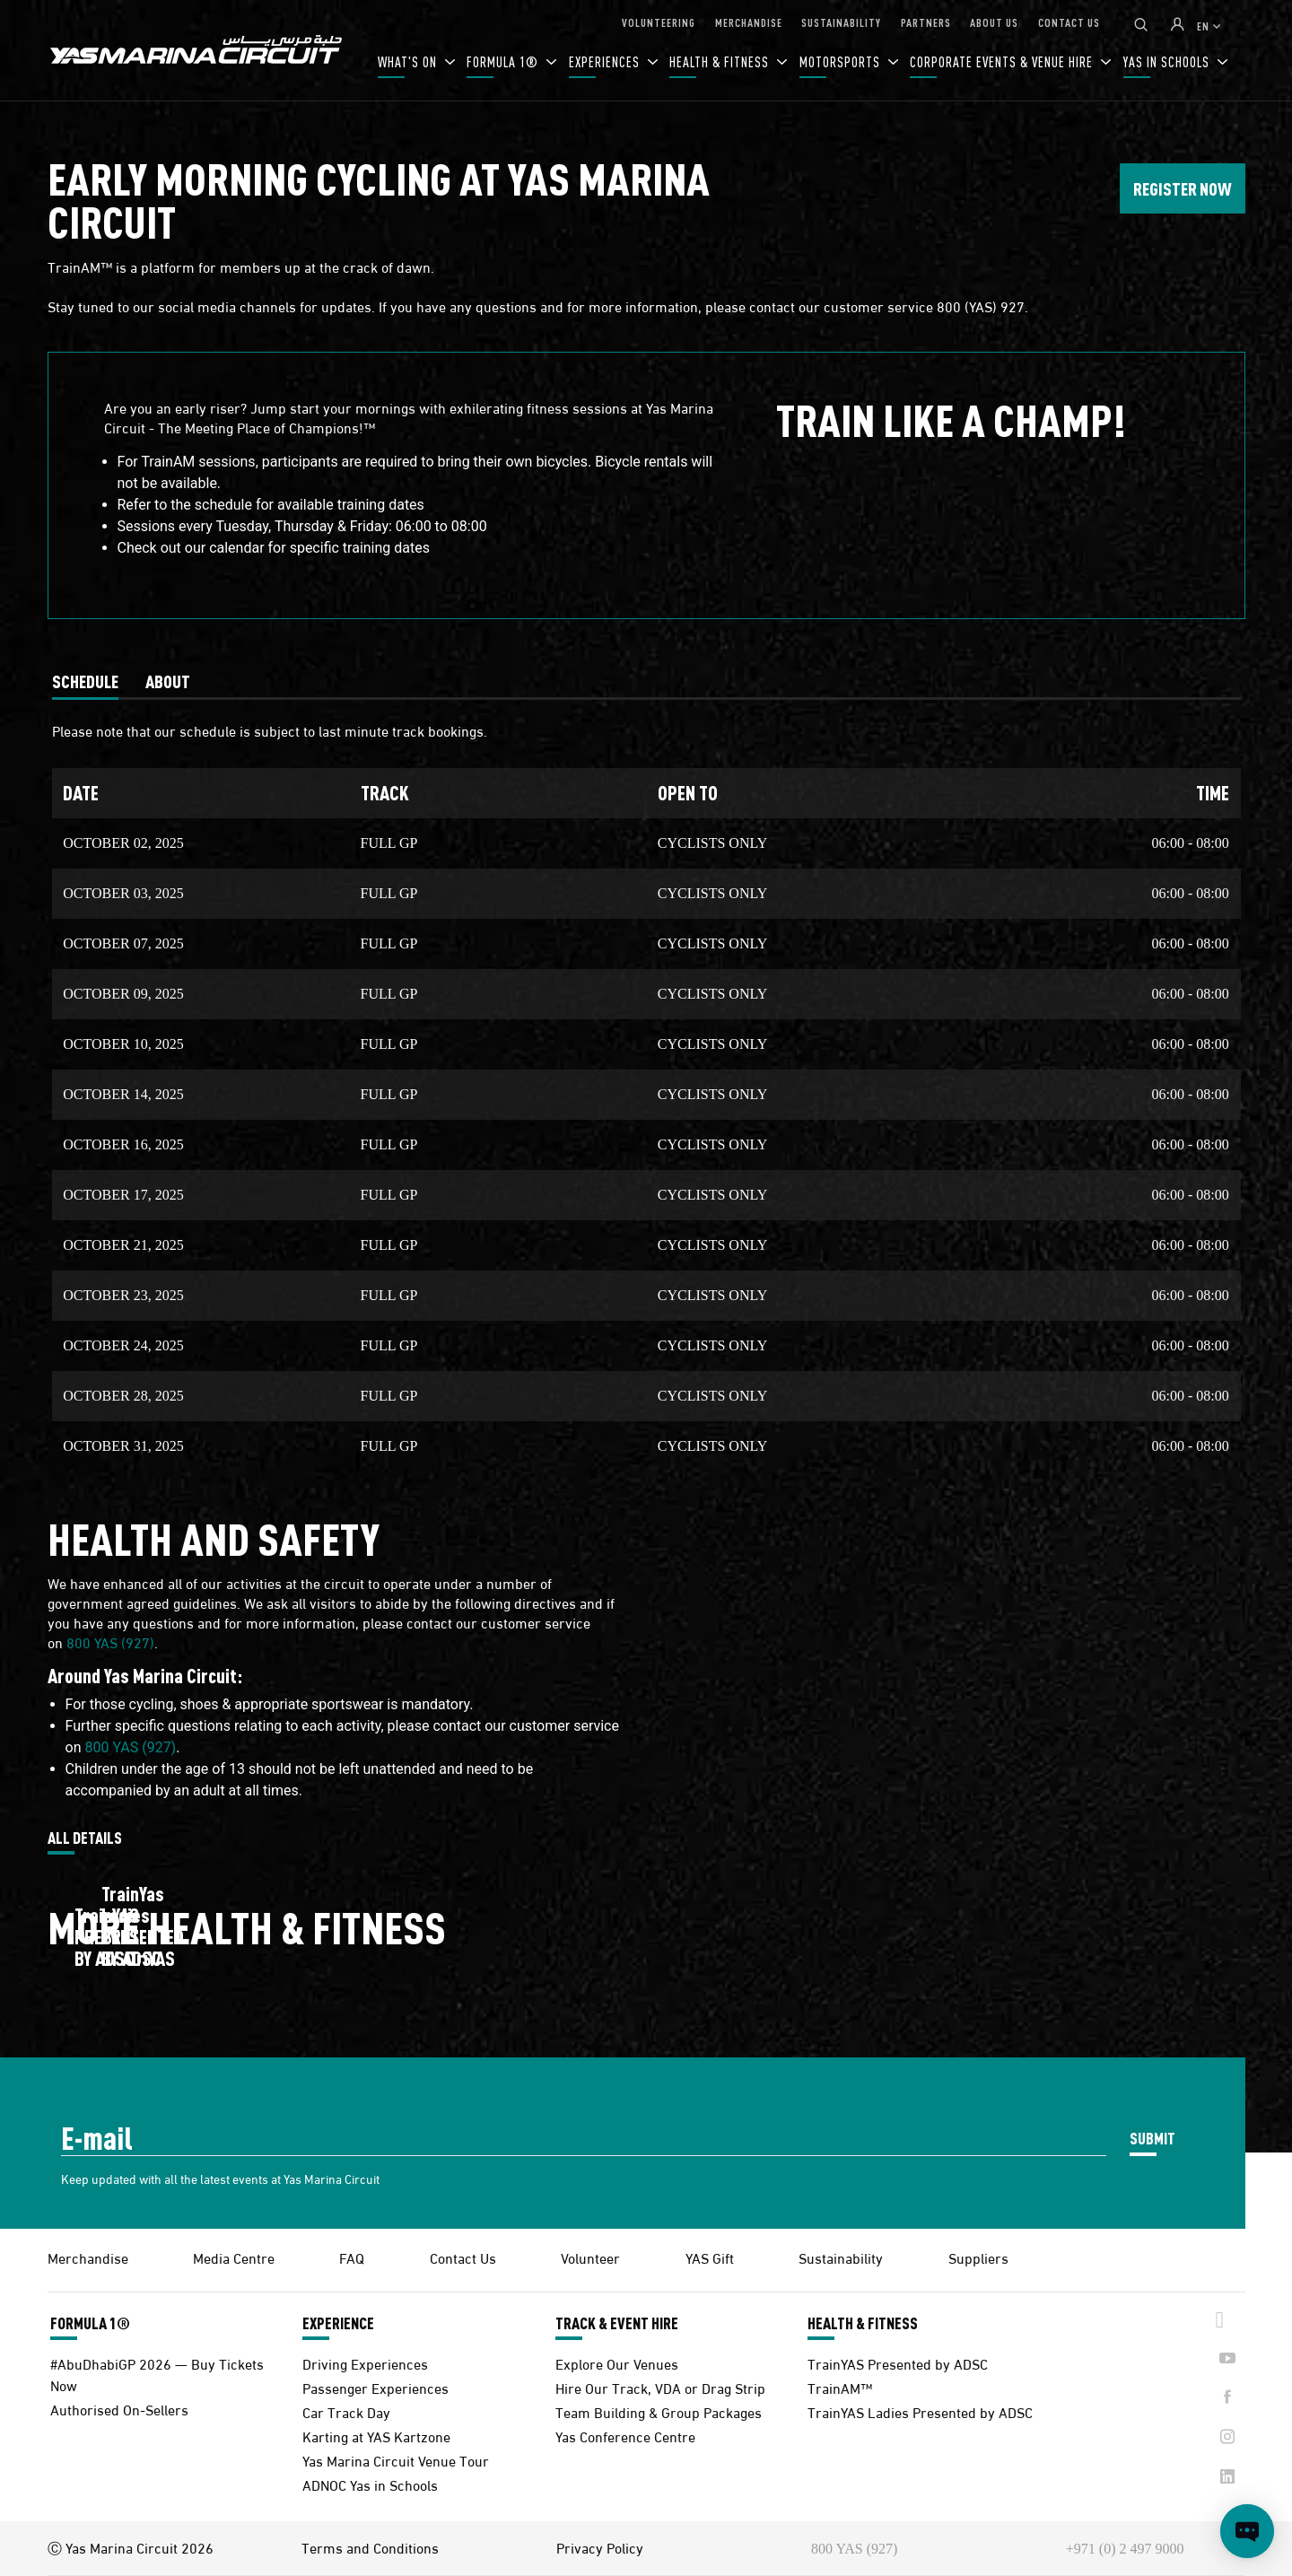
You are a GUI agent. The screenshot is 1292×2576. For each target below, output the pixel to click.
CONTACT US (1069, 22)
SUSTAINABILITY (841, 22)
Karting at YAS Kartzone (376, 2435)
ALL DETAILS (85, 1838)
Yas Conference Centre (625, 2435)
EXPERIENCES (606, 61)
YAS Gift (709, 2257)
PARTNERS (926, 22)
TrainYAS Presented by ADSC (898, 2363)
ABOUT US (994, 22)
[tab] (85, 681)
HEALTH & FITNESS (721, 61)
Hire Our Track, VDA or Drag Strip (660, 2387)
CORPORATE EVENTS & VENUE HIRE (1003, 61)
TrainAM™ (840, 2387)
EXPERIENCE (338, 2323)
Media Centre (234, 2257)
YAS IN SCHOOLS (1168, 61)
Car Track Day (346, 2411)
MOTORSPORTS (841, 61)
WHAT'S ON (409, 61)
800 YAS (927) (110, 1641)
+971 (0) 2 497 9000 (1125, 2548)
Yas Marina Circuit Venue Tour (395, 2459)
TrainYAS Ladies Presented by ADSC (920, 2411)
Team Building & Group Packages (658, 2411)
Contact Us (463, 2257)
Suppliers (978, 2257)
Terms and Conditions (370, 2547)
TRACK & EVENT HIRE (616, 2323)
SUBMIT (1152, 2137)
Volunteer (590, 2257)
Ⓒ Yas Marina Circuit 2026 (131, 2547)
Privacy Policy (599, 2547)
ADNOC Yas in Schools (370, 2484)
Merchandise (88, 2257)
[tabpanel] (646, 1086)
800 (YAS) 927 (981, 305)
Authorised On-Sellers (119, 2408)
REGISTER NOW (1182, 188)
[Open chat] (1247, 2531)
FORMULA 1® (504, 61)
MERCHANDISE (748, 22)
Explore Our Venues (616, 2363)
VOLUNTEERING (658, 22)
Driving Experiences (365, 2363)
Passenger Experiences (375, 2387)
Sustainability (841, 2257)
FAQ (351, 2257)
